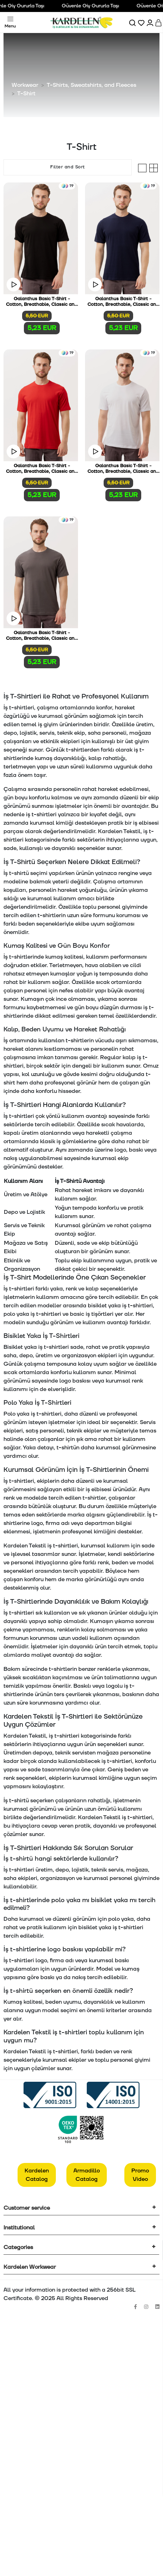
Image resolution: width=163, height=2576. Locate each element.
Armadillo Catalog (86, 2175)
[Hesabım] (150, 22)
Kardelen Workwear (30, 2267)
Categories (18, 2247)
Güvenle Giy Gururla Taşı (93, 6)
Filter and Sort (67, 167)
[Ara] (133, 22)
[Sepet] (159, 22)
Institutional (19, 2227)
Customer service (27, 2207)
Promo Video (140, 2175)
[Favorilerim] (141, 22)
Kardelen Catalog (37, 2175)
